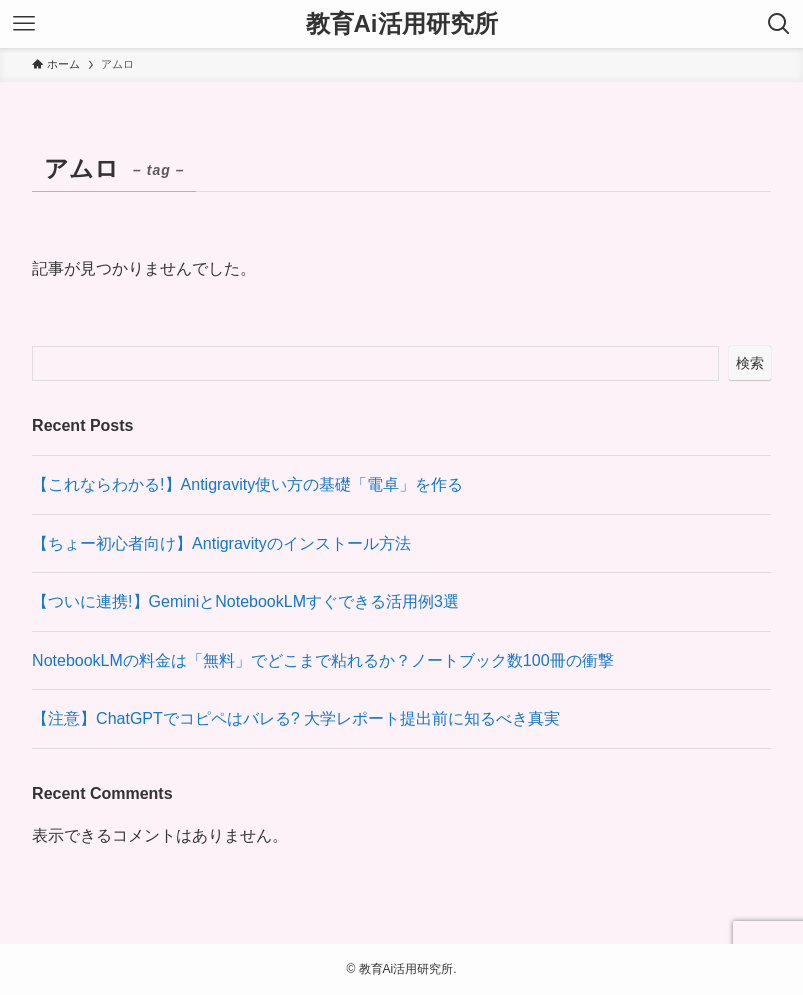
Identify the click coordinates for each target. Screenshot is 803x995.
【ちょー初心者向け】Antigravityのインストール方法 (221, 543)
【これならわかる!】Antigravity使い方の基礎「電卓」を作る (247, 484)
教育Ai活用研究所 (402, 24)
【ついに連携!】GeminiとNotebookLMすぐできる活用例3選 (245, 601)
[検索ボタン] (779, 24)
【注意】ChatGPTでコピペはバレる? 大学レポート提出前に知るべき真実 (296, 718)
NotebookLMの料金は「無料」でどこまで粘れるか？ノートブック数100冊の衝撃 (322, 660)
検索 (750, 363)
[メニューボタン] (24, 24)
